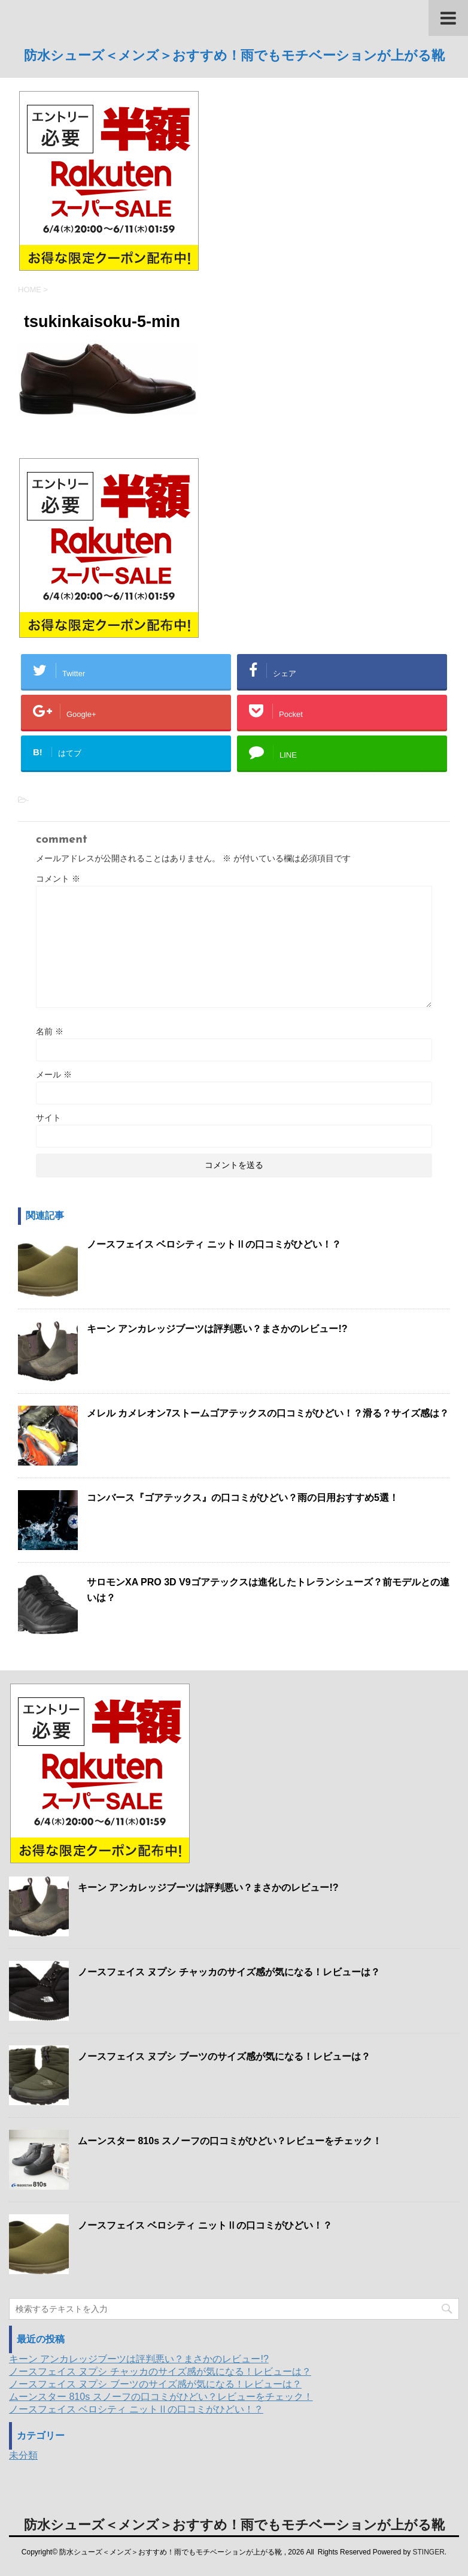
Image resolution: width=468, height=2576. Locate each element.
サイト (48, 1117)
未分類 (23, 2455)
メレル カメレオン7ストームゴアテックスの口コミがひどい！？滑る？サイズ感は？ (268, 1413)
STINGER (428, 2552)
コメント (58, 878)
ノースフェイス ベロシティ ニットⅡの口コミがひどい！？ (214, 1244)
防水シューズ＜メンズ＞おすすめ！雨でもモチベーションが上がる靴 (234, 56)
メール (54, 1074)
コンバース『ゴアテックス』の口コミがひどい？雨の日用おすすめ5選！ (243, 1498)
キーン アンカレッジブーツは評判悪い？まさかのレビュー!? (217, 1329)
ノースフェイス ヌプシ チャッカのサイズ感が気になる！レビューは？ (229, 1972)
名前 (49, 1031)
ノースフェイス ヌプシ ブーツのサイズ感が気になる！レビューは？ (224, 2056)
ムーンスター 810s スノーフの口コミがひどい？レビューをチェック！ (230, 2141)
